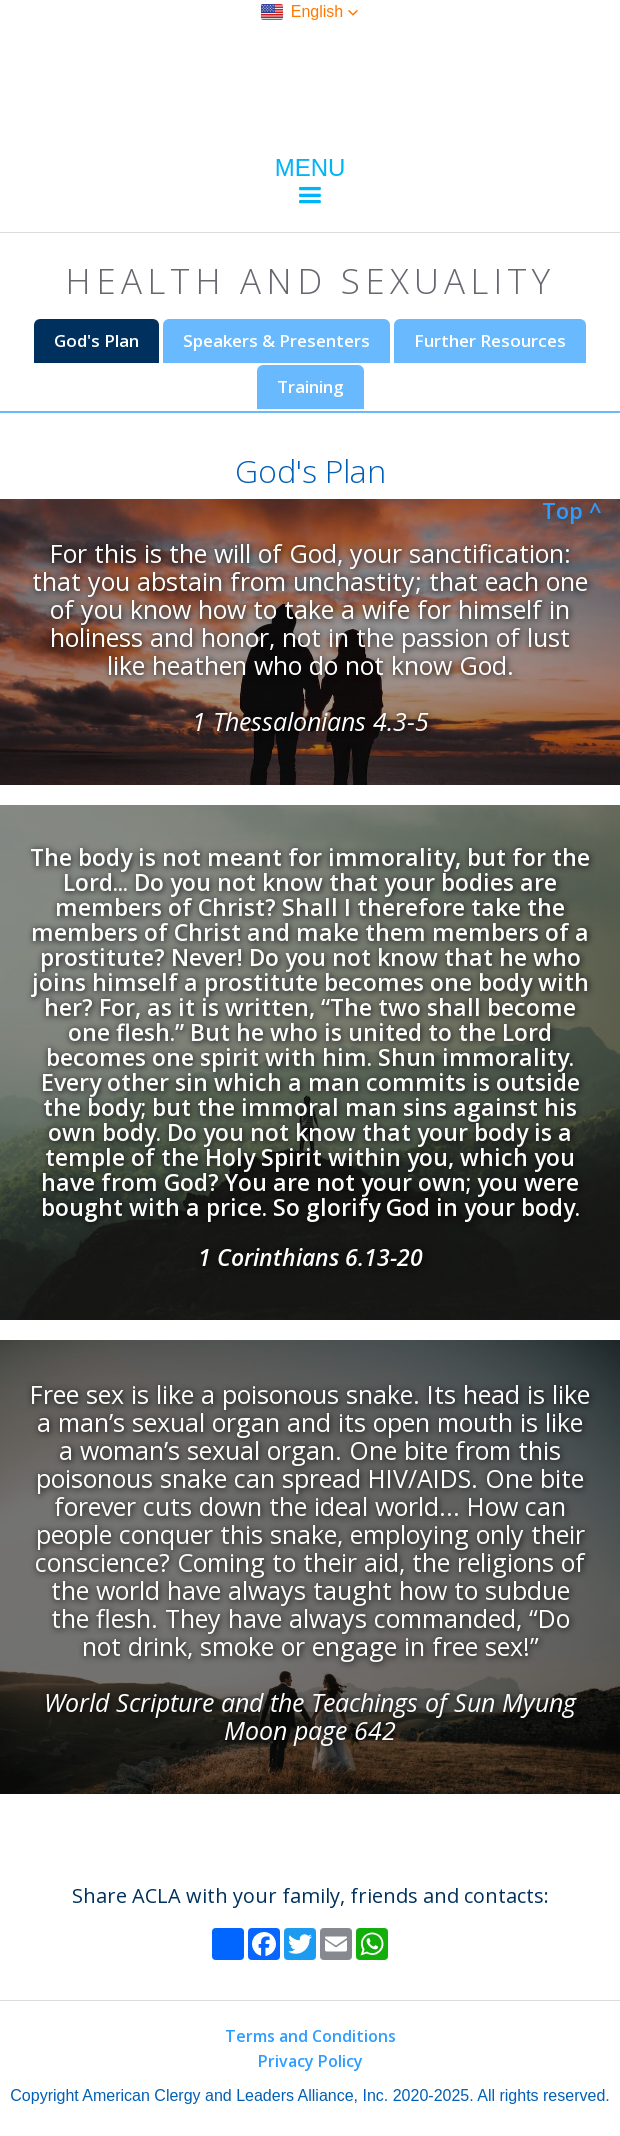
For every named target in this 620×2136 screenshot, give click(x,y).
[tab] (96, 341)
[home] (310, 79)
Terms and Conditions (310, 2036)
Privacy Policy (310, 2061)
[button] (310, 12)
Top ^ (572, 510)
